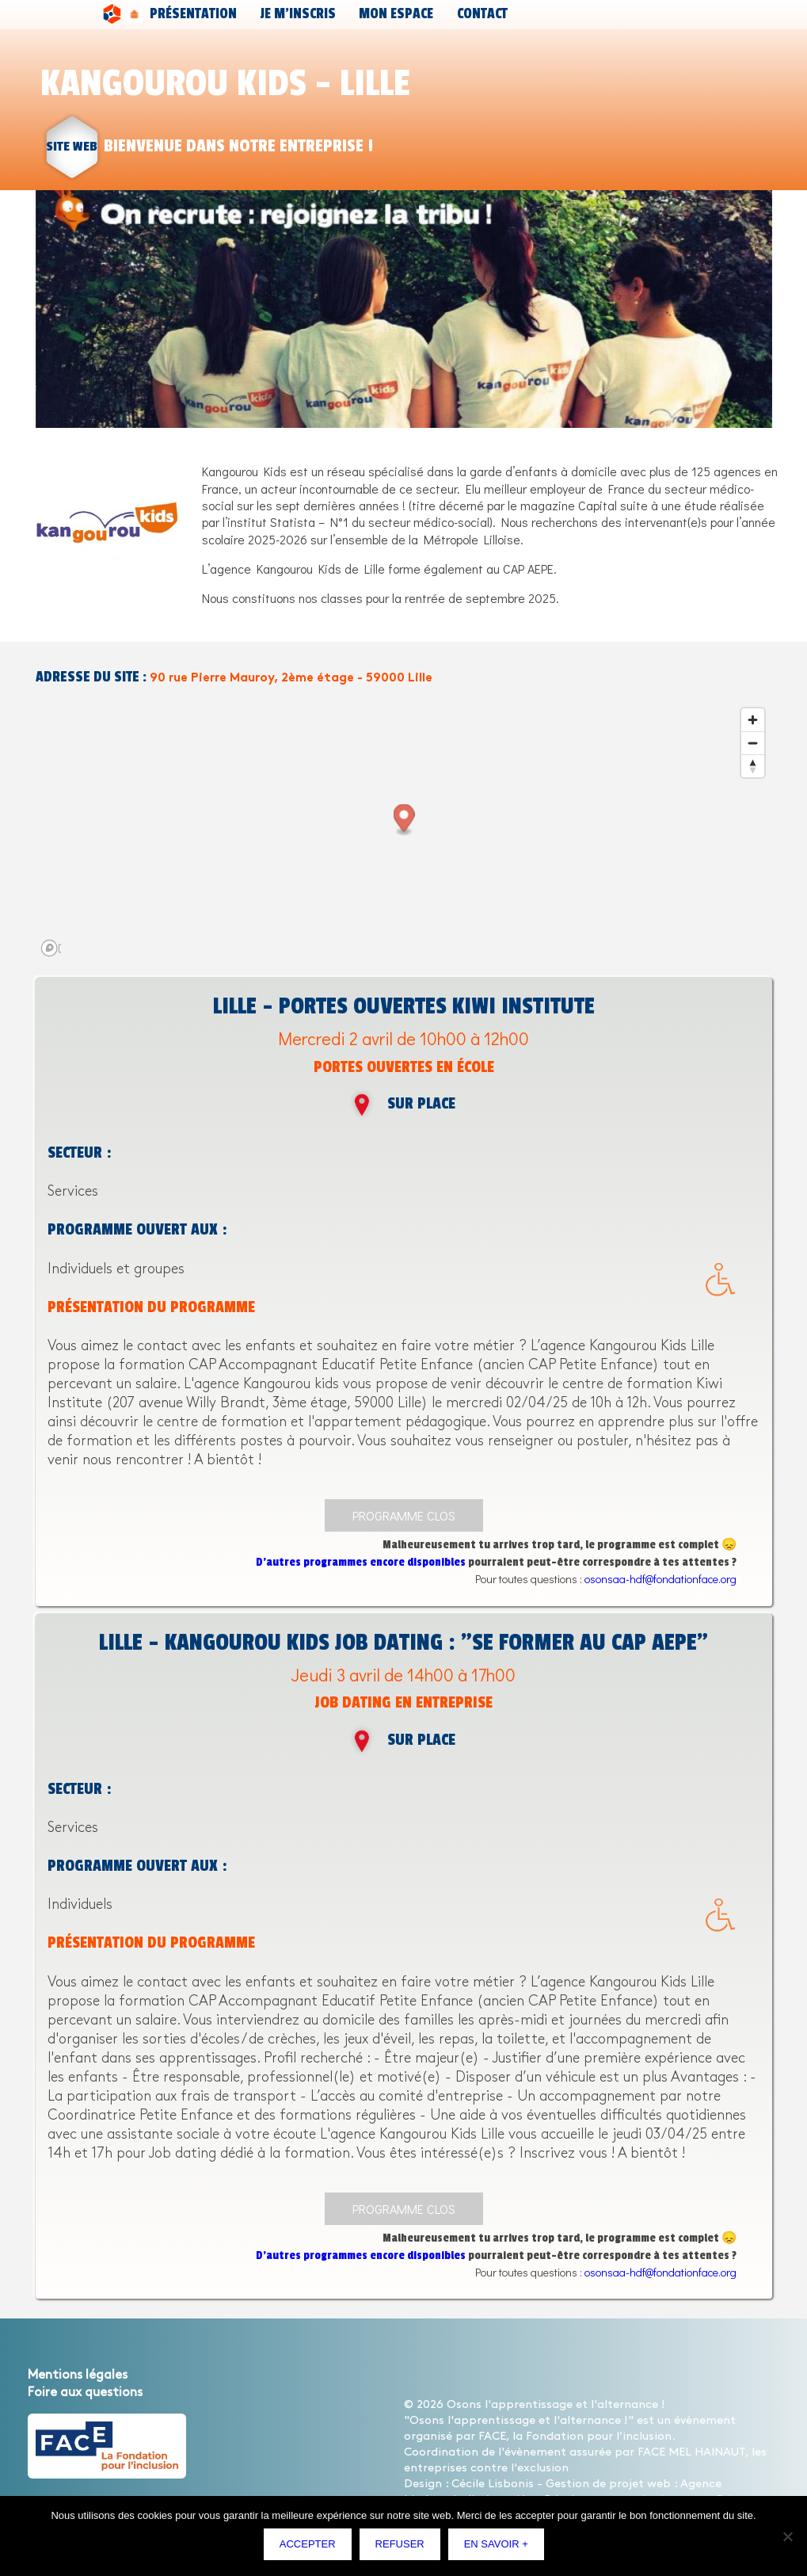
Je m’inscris (251, 14)
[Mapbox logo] (75, 948)
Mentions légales (78, 2375)
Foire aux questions (85, 2393)
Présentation (177, 14)
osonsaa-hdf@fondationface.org (660, 1578)
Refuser (403, 2548)
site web (71, 146)
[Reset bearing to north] (752, 765)
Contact (381, 14)
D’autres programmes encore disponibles (361, 1562)
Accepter (312, 2548)
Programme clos (403, 1515)
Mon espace (321, 14)
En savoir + (499, 2548)
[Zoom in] (752, 719)
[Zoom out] (752, 742)
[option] (404, 309)
